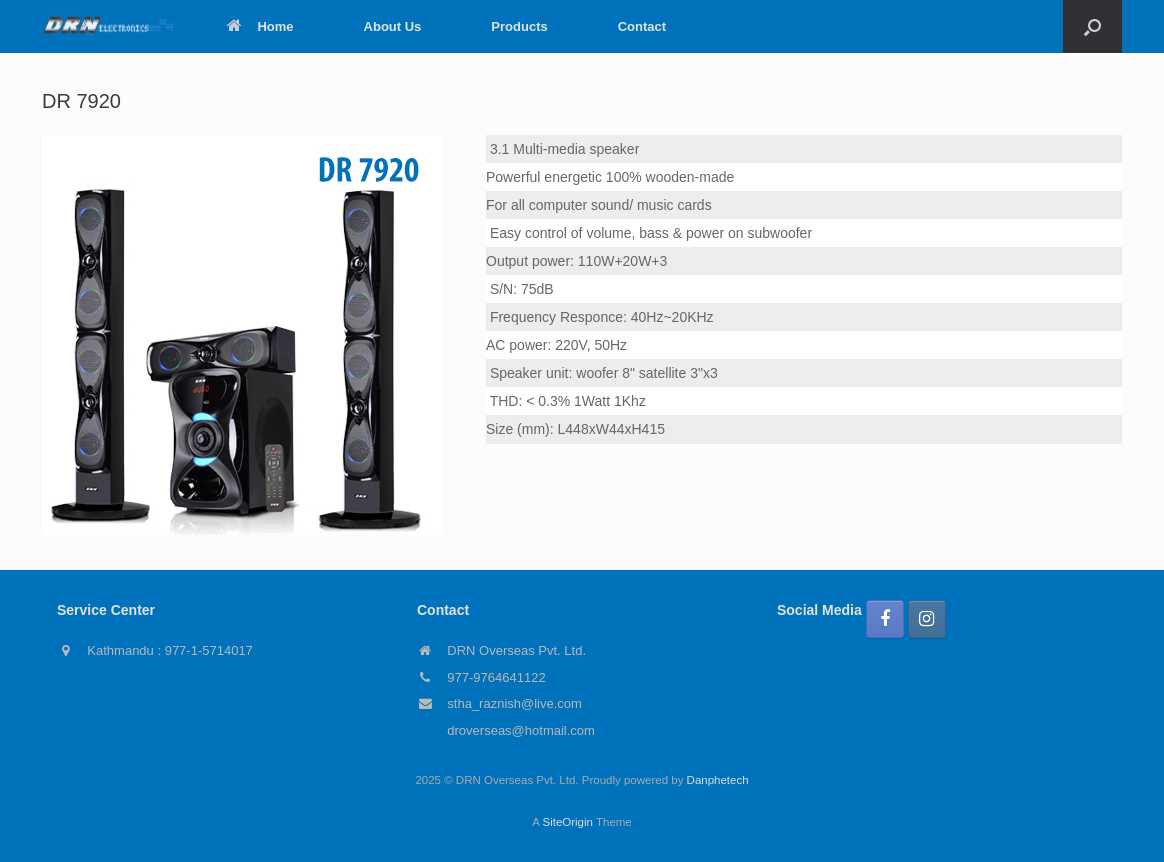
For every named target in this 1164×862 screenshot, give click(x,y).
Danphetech (718, 780)
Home (260, 26)
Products (519, 26)
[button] (1092, 26)
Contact (642, 26)
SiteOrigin (567, 822)
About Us (393, 26)
